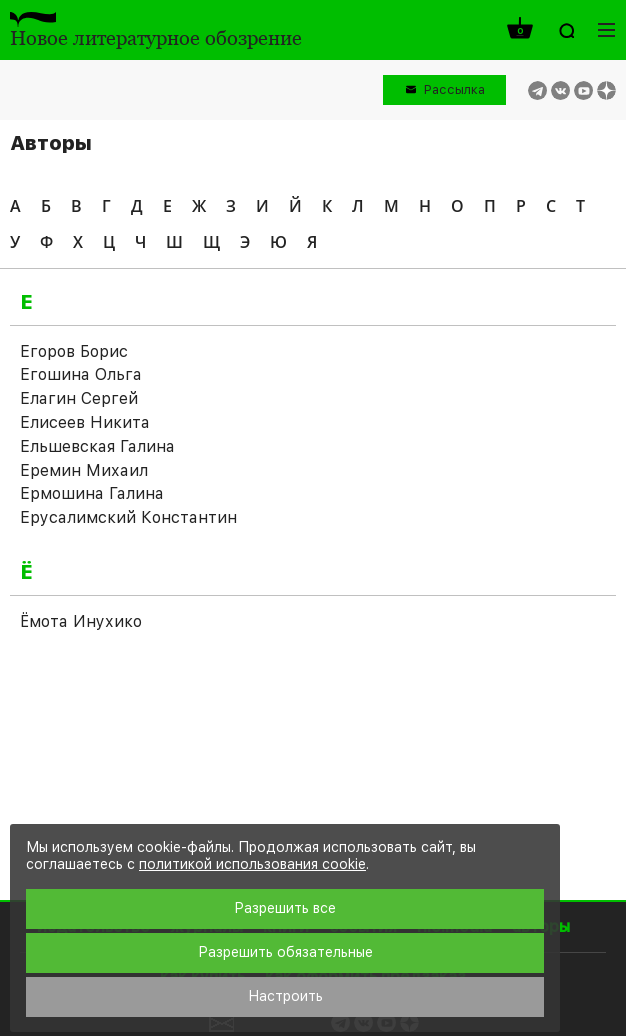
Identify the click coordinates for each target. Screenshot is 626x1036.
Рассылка (454, 89)
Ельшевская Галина (97, 446)
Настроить (285, 996)
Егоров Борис (74, 351)
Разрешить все (285, 908)
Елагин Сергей (79, 398)
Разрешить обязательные (285, 952)
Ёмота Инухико (81, 621)
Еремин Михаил (84, 470)
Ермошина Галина (92, 493)
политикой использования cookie (252, 864)
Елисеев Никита (85, 422)
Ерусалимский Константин (128, 517)
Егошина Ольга (81, 374)
